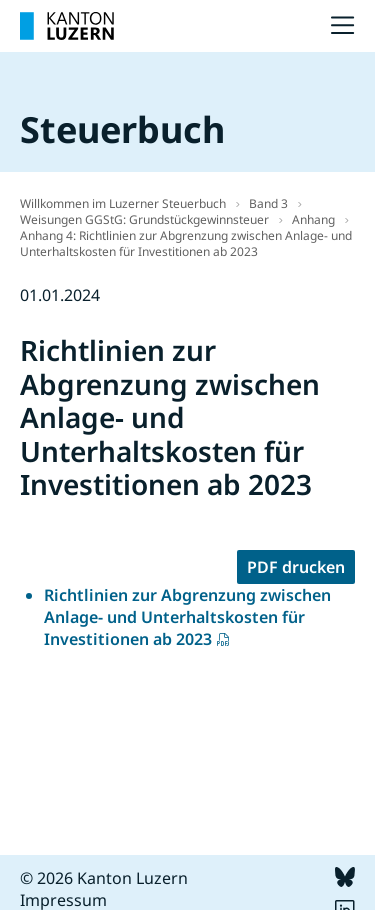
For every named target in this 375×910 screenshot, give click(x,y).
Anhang (313, 219)
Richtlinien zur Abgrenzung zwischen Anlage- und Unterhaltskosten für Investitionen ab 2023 (187, 617)
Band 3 (268, 203)
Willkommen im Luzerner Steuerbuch (123, 203)
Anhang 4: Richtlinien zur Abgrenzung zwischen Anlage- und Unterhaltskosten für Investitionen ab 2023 (186, 243)
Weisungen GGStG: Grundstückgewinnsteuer (144, 219)
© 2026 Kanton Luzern (104, 878)
